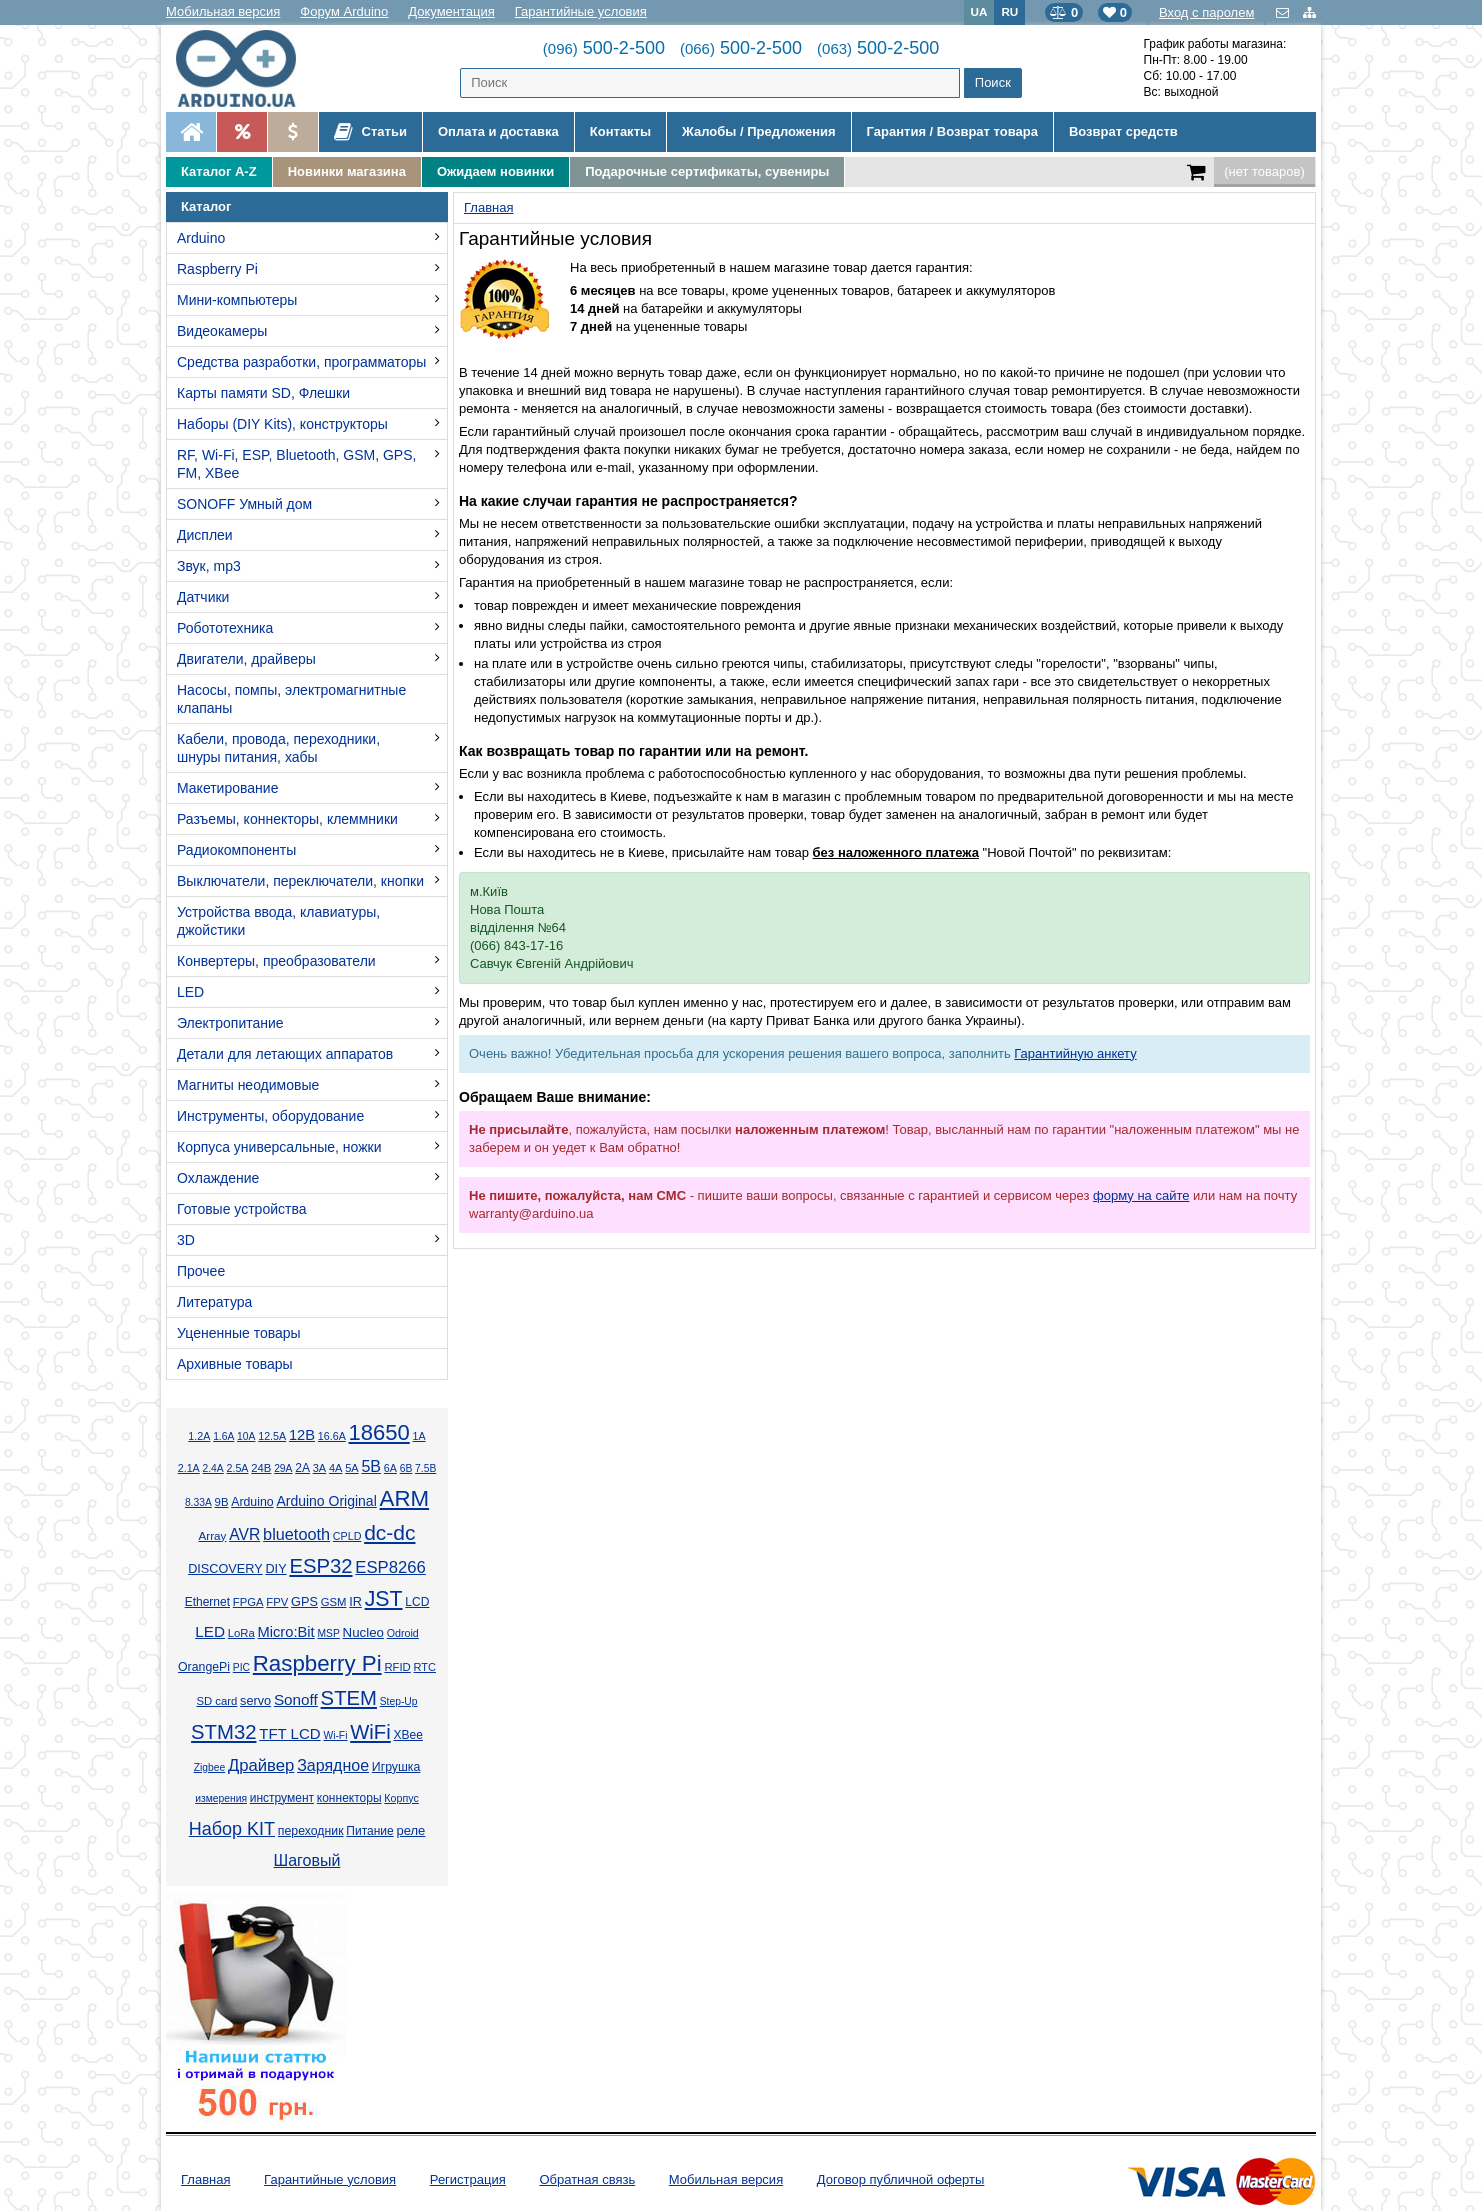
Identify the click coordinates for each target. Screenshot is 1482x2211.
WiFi (370, 1732)
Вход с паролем (1206, 12)
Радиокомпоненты (236, 850)
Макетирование (227, 788)
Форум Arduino (344, 11)
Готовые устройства (241, 1209)
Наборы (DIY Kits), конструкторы (282, 424)
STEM (349, 1698)
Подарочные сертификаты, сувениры (707, 171)
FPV (277, 1602)
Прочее (201, 1271)
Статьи (370, 132)
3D (186, 1240)
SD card (216, 1701)
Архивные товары (235, 1364)
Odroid (403, 1633)
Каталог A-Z (219, 171)
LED (190, 992)
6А (390, 1468)
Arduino (201, 238)
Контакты (620, 131)
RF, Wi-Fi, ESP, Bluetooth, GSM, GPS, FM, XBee (296, 464)
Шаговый (307, 1860)
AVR (244, 1534)
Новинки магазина (347, 171)
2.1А (189, 1468)
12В (302, 1435)
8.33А (198, 1502)
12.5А (272, 1436)
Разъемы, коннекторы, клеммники (287, 819)
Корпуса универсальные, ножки (279, 1147)
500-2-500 (604, 48)
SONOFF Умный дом (244, 504)
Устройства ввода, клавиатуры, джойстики (278, 921)
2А (302, 1468)
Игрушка (396, 1767)
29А (283, 1468)
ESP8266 (390, 1567)
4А (335, 1468)
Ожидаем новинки (495, 171)
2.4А (213, 1468)
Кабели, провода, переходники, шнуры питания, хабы (278, 748)
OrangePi (204, 1667)
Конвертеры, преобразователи (276, 961)
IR (355, 1602)
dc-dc (389, 1532)
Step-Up (399, 1701)
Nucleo (363, 1632)
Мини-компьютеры (237, 300)
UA (979, 11)
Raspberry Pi (217, 269)
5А (351, 1468)
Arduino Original (326, 1501)
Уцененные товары (239, 1333)
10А (246, 1436)
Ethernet (207, 1602)
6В (406, 1468)
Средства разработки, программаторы (301, 362)
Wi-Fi (335, 1735)
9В (222, 1502)
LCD (417, 1602)
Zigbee (209, 1767)
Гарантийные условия (581, 11)
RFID (397, 1667)
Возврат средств (1123, 131)
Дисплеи (205, 535)
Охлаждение (218, 1178)
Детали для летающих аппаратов (285, 1054)
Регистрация (468, 2179)
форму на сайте (1141, 1195)
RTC (425, 1667)
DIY (275, 1569)
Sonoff (296, 1699)
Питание (369, 1831)
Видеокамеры (222, 331)
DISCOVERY (225, 1569)
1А (419, 1436)
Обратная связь (587, 2179)
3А (319, 1468)
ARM (405, 1498)
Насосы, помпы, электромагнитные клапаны (291, 699)
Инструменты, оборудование (270, 1116)
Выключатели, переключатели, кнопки (300, 881)
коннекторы (349, 1798)
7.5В (425, 1468)
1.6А (223, 1436)
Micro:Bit (286, 1632)
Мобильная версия (223, 11)
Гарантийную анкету (1075, 1053)
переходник (311, 1831)
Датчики (203, 597)
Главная (205, 2179)
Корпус (401, 1798)
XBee (408, 1735)
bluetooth (296, 1534)
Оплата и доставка (498, 131)
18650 (379, 1432)
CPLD (347, 1536)
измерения (221, 1798)
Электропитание (230, 1023)
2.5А (237, 1468)
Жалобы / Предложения (758, 131)
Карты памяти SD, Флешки (263, 393)
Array (212, 1535)
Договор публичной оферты (901, 2179)
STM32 (223, 1732)
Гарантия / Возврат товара (952, 131)
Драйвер (261, 1765)
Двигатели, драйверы (246, 659)
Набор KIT (232, 1829)
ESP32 (320, 1566)
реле (410, 1830)
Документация (451, 11)
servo (255, 1701)
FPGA (248, 1602)
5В (371, 1466)
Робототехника (225, 628)
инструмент (282, 1798)
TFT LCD (289, 1733)
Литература (214, 1302)
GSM (334, 1602)
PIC (241, 1667)
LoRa (241, 1633)
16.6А (332, 1436)
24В (261, 1468)
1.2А (199, 1436)
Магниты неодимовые (248, 1085)
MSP (328, 1633)
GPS (304, 1602)
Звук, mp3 (209, 566)
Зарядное (333, 1765)
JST (384, 1599)
